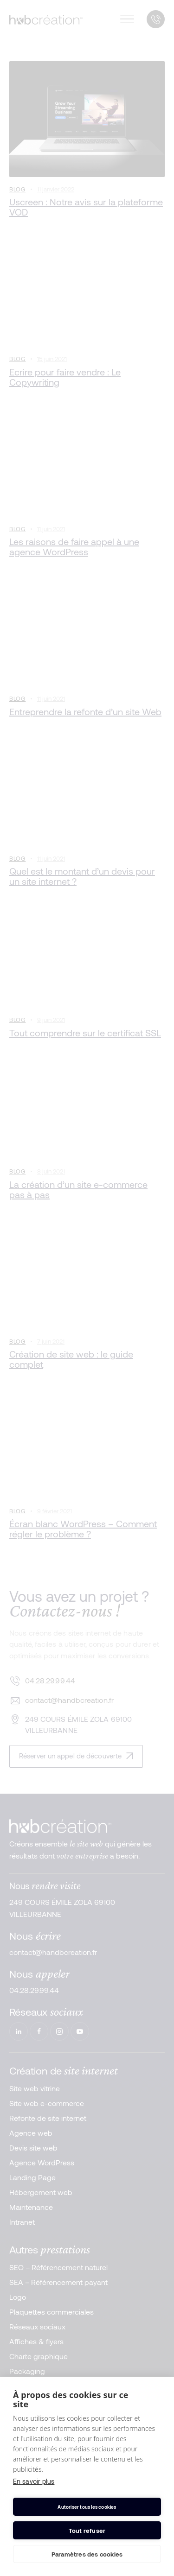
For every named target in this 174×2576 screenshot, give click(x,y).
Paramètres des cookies (87, 2554)
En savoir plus (33, 2481)
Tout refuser (87, 2530)
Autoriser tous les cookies (87, 2507)
